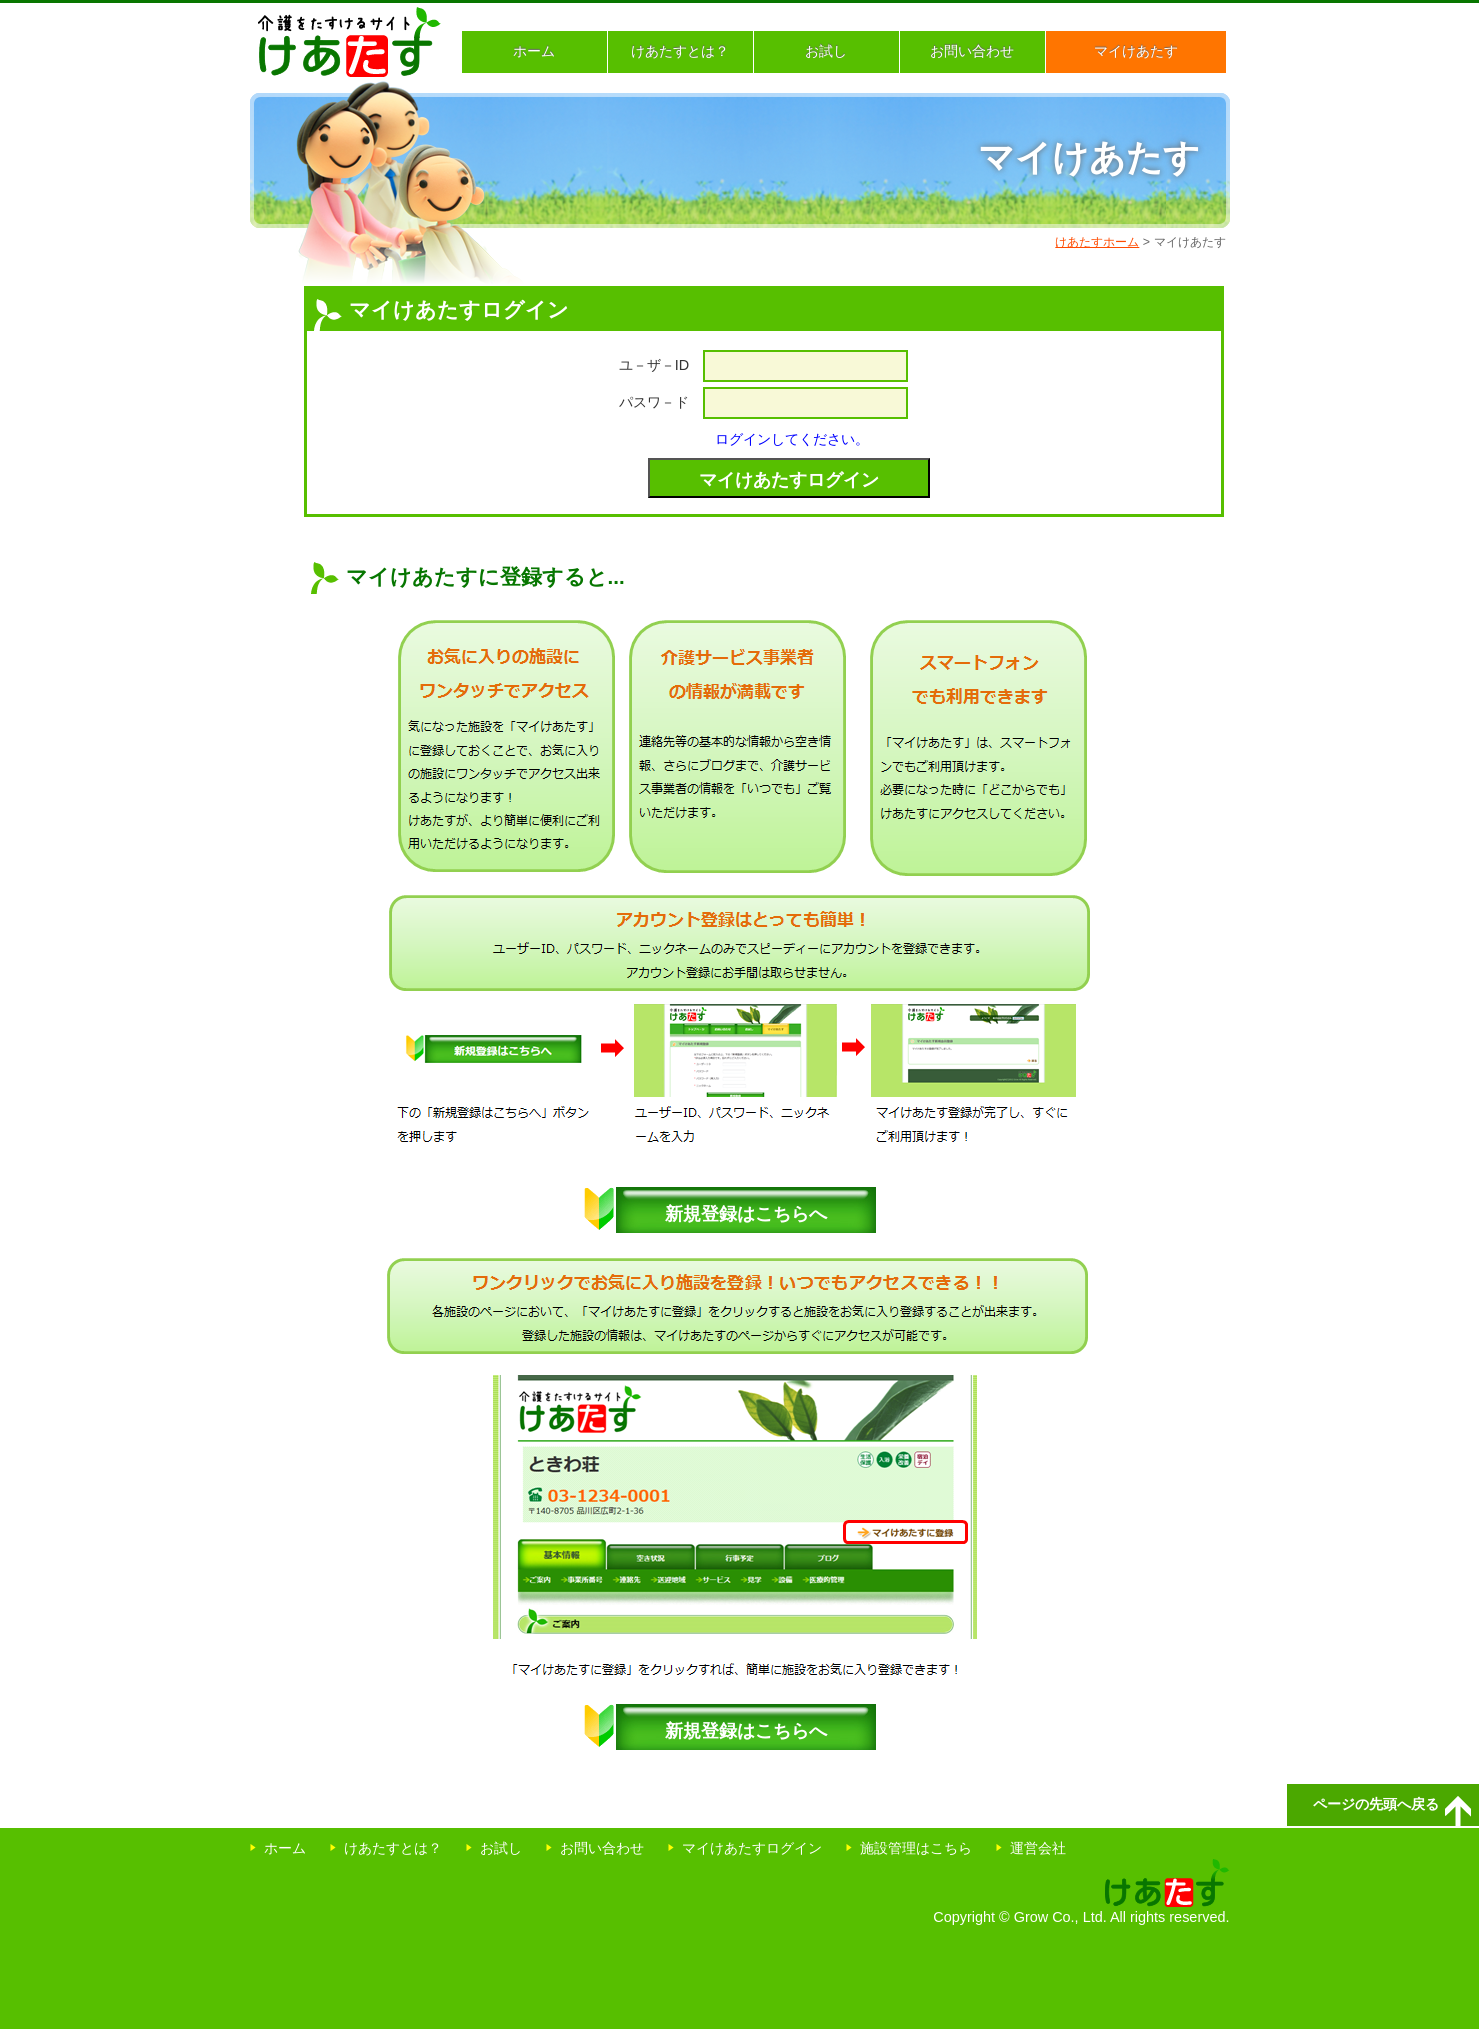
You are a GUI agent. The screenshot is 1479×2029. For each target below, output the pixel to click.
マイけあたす (1136, 51)
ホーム (534, 51)
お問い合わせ (972, 51)
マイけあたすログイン (752, 1848)
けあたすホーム (1097, 242)
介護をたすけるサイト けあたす (349, 42)
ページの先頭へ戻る (1376, 1804)
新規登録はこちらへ (746, 1214)
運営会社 (1038, 1848)
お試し (826, 51)
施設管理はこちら (916, 1848)
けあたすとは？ (680, 51)
